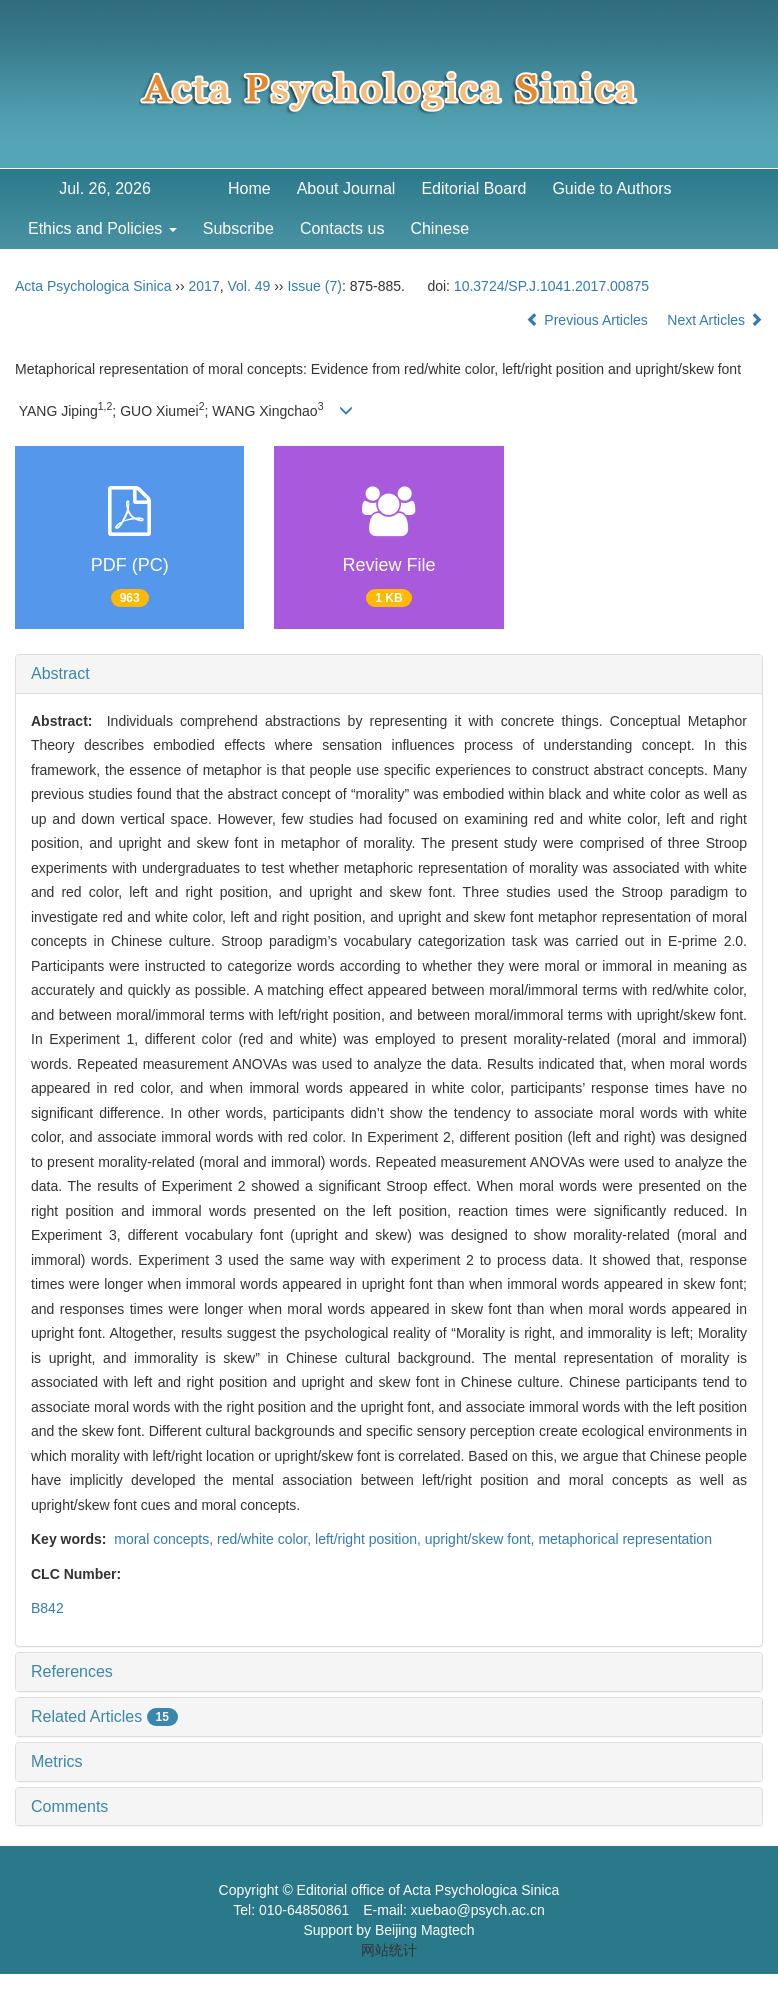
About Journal (346, 188)
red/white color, (266, 1539)
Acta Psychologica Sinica (93, 286)
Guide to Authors (611, 188)
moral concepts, (163, 1539)
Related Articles (104, 1716)
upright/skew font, (482, 1539)
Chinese (439, 228)
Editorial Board (473, 188)
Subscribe (238, 228)
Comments (69, 1806)
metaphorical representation (625, 1539)
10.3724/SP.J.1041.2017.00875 (551, 286)
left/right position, (370, 1539)
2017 (204, 286)
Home (249, 188)
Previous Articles (588, 320)
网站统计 (389, 1950)
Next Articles (715, 320)
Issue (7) (314, 286)
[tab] (389, 674)
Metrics (57, 1761)
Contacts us (342, 228)
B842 (47, 1608)
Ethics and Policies (102, 228)
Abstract (60, 673)
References (72, 1671)
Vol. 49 (248, 286)
